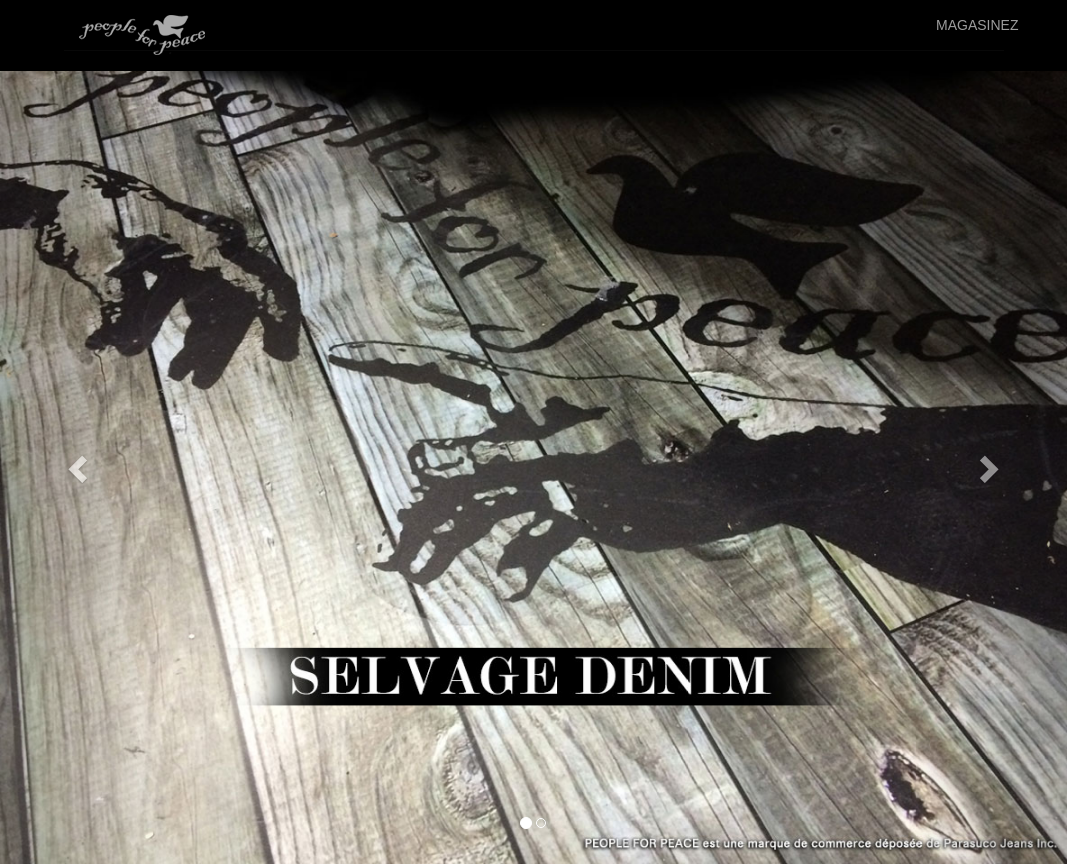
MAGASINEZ (977, 25)
